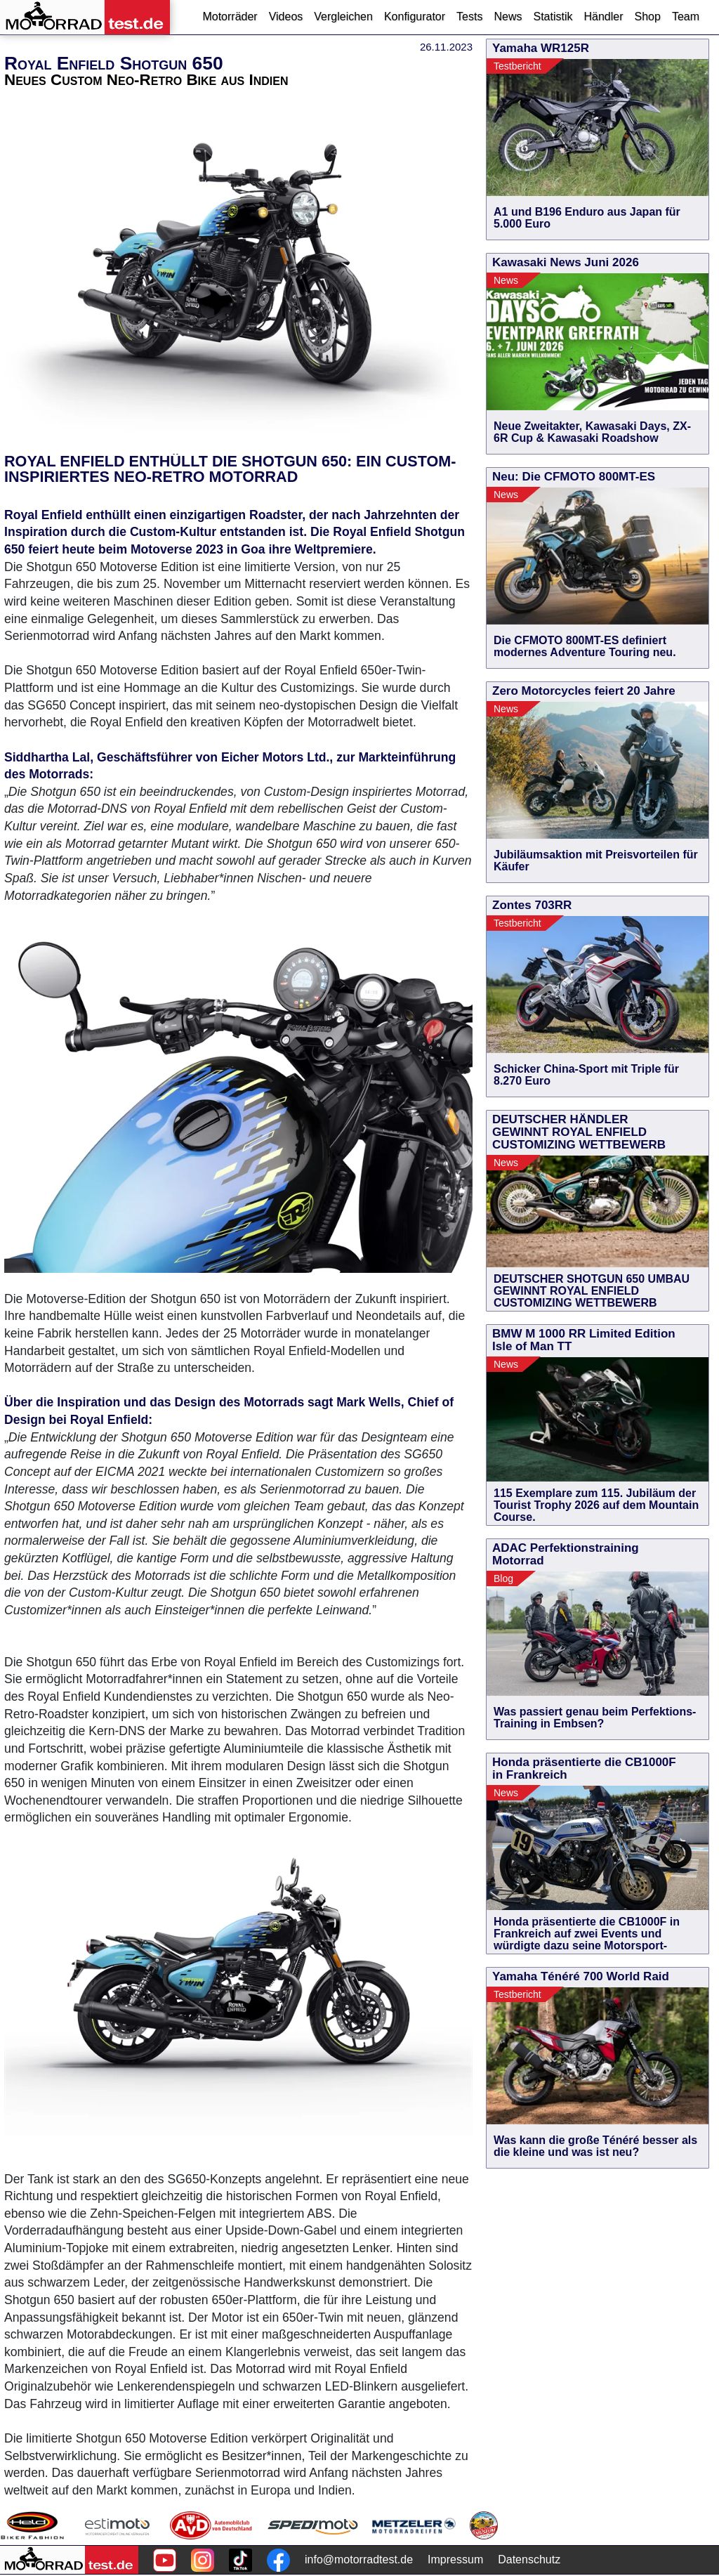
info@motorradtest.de (359, 2559)
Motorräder (229, 16)
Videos (286, 16)
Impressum (455, 2559)
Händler (603, 16)
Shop (648, 16)
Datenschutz (529, 2559)
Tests (469, 16)
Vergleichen (343, 16)
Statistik (552, 16)
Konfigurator (414, 16)
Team (685, 16)
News (508, 16)
